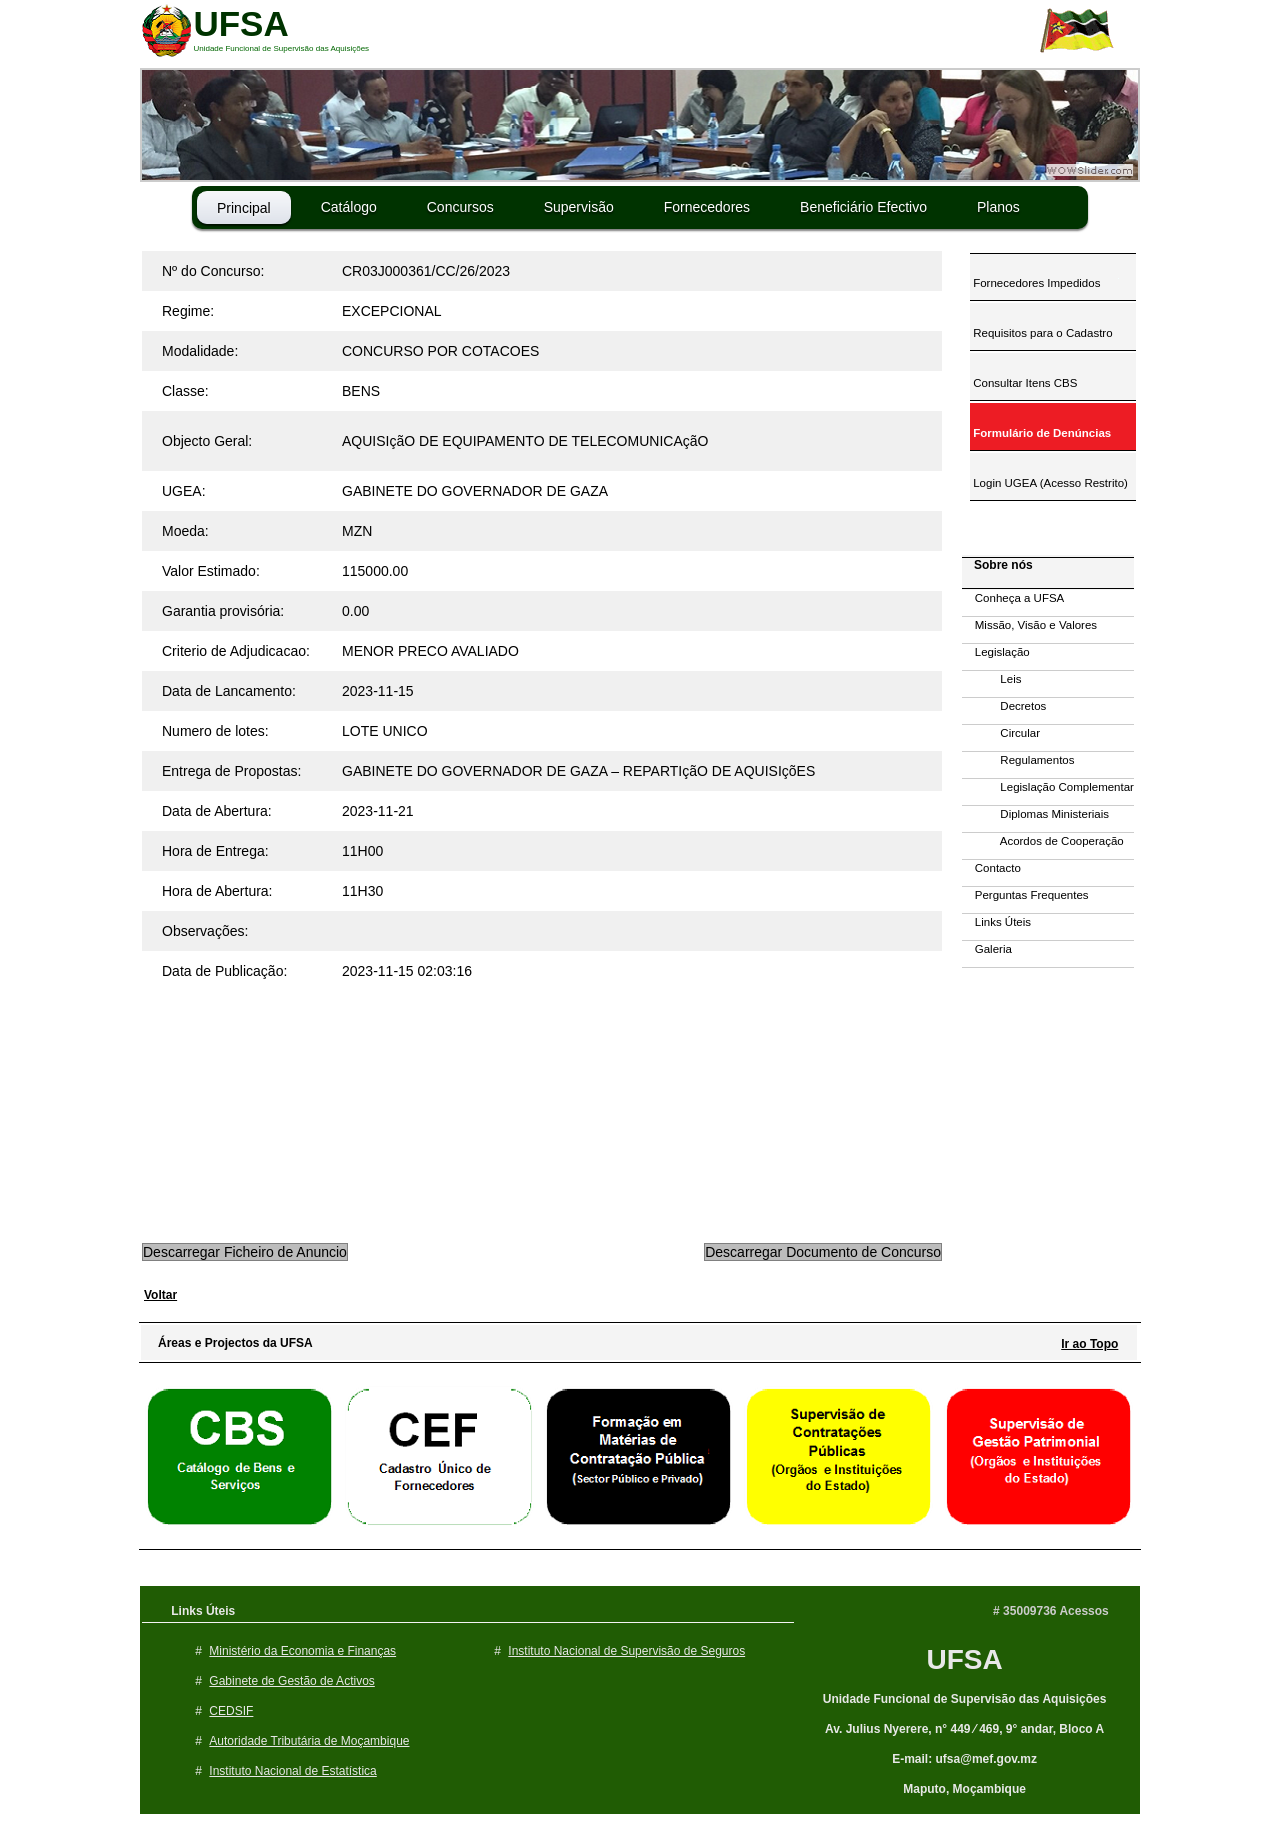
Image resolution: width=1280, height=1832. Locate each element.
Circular (1001, 733)
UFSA (964, 1659)
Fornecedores (707, 207)
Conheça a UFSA (1013, 598)
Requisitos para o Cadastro (1041, 333)
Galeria (987, 949)
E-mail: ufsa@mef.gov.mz (964, 1759)
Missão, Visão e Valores (1029, 625)
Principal (244, 208)
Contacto (991, 868)
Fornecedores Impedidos (1035, 283)
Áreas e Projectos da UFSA (230, 1343)
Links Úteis (996, 922)
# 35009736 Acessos (1051, 1611)
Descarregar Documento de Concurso (823, 1252)
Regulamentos (1018, 760)
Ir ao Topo (1089, 1344)
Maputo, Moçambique (964, 1789)
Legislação (996, 652)
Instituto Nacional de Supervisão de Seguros (626, 1651)
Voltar (160, 1295)
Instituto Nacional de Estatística (292, 1771)
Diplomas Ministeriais (1035, 814)
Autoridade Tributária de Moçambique (309, 1741)
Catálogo (349, 207)
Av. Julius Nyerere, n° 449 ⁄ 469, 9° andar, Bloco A (964, 1729)
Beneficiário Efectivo (863, 207)
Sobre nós (998, 565)
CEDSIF (231, 1711)
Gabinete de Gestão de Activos (291, 1681)
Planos (998, 207)
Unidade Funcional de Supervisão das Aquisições (965, 1699)
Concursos (460, 207)
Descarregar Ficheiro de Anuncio (245, 1252)
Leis (991, 679)
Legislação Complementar (1048, 787)
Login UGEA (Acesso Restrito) (1049, 483)
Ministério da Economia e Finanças (302, 1651)
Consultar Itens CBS (1023, 383)
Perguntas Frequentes (1025, 895)
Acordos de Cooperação (1043, 841)
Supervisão (579, 207)
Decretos (1004, 706)
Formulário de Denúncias (1040, 433)
